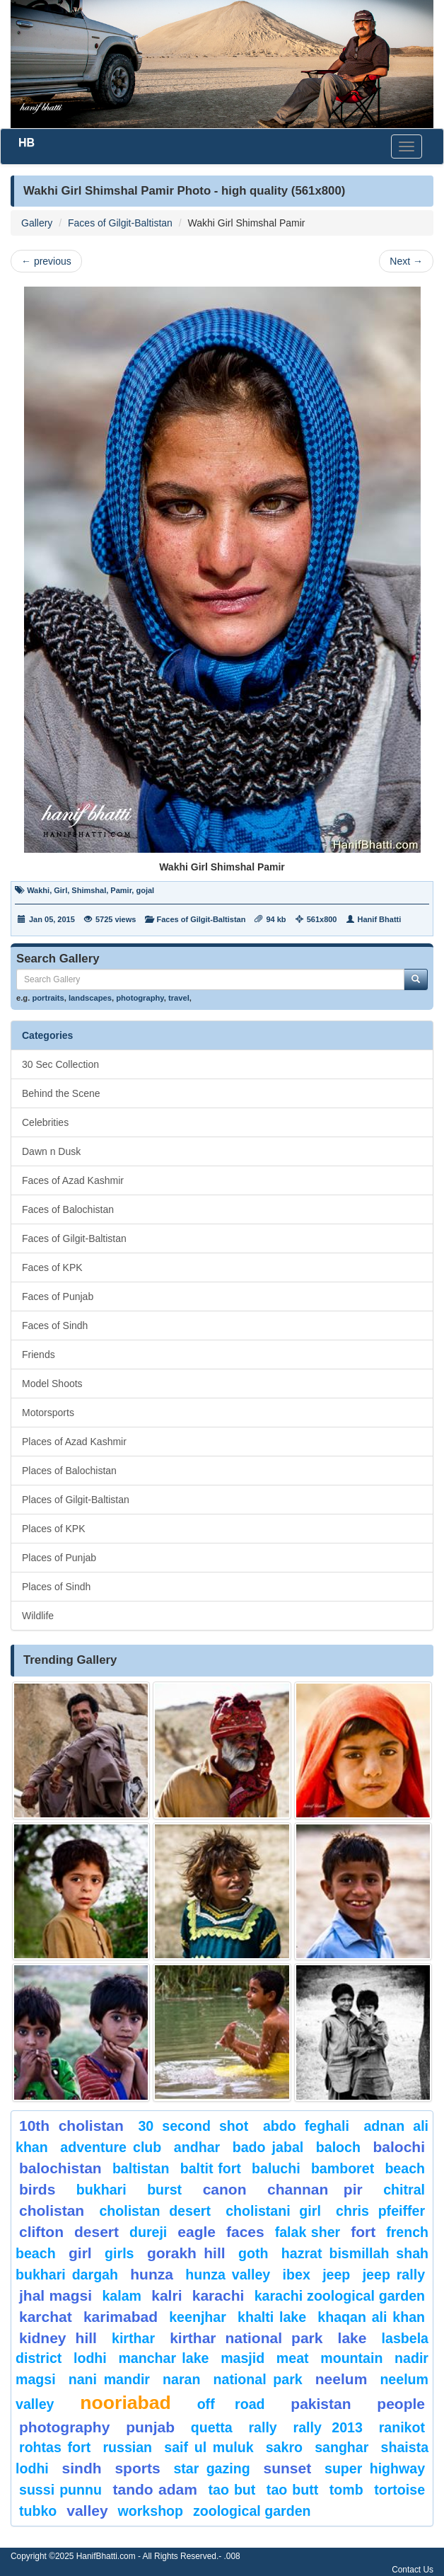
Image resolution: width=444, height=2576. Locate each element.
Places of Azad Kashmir (74, 1441)
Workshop (151, 2511)
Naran (181, 2379)
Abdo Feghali (306, 2126)
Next (406, 261)
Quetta (212, 2427)
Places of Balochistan (69, 1470)
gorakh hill (186, 2253)
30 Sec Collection (60, 1064)
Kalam (121, 2296)
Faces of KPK (52, 1267)
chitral (404, 2189)
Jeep (336, 2274)
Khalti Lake (272, 2317)
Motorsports (48, 1412)
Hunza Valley (227, 2274)
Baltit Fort (210, 2168)
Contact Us (412, 2570)
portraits (48, 998)
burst (164, 2189)
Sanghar (341, 2447)
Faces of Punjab (57, 1296)
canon (225, 2189)
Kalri (166, 2295)
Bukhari (101, 2189)
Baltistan (141, 2168)
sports (137, 2468)
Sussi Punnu (60, 2489)
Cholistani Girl (273, 2211)
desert (96, 2232)
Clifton (41, 2232)
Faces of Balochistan (68, 1209)
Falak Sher (308, 2232)
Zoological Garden (252, 2511)
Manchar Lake (163, 2358)
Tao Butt (292, 2489)
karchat (45, 2316)
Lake (352, 2338)
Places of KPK (54, 1528)
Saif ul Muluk (208, 2447)
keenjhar (197, 2317)
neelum (341, 2379)
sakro (284, 2447)
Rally (262, 2427)
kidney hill (58, 2338)
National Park (258, 2379)
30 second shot (193, 2126)
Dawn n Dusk (51, 1151)
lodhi (90, 2358)
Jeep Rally (394, 2274)
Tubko (38, 2511)
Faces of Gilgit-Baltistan (120, 223)
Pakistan (321, 2404)
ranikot (402, 2427)
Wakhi (38, 890)
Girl (60, 890)
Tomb (346, 2489)
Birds (37, 2189)
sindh (82, 2468)
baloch (338, 2147)
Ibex (296, 2274)
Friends (38, 1354)
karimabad (120, 2316)
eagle (196, 2232)
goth (253, 2253)
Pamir (121, 890)
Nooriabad (125, 2402)
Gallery (36, 223)
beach (405, 2168)
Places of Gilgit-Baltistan (75, 1499)
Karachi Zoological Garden (340, 2296)
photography (140, 998)
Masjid (242, 2358)
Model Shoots (52, 1383)
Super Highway (375, 2468)
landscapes (90, 998)
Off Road (231, 2404)
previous (46, 261)
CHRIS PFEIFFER (380, 2211)
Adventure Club (110, 2147)
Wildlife (38, 1615)
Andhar (197, 2147)
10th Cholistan (71, 2125)
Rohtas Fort (54, 2447)
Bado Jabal (268, 2147)
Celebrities (45, 1122)
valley (86, 2510)
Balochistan (60, 2168)
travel (178, 998)
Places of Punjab (59, 1557)
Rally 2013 (328, 2427)
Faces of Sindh (55, 1325)
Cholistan (51, 2210)
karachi (218, 2295)
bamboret (342, 2168)
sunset (288, 2468)
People (401, 2404)
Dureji (148, 2232)
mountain (351, 2358)
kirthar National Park (246, 2338)
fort (363, 2232)
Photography (64, 2427)
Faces (245, 2232)
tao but (231, 2489)
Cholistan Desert (155, 2211)
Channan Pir (315, 2189)
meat (292, 2358)
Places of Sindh (56, 1586)
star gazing (211, 2468)
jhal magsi (55, 2295)
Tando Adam (155, 2489)
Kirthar (133, 2338)
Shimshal (88, 890)
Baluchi (276, 2168)
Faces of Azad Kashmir (73, 1180)
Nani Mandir (109, 2379)
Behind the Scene (61, 1093)
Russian (127, 2447)
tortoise (399, 2489)
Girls (119, 2253)
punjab (150, 2427)
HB (26, 143)
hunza (151, 2274)
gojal (145, 890)
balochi (399, 2147)
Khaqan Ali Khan (371, 2317)
